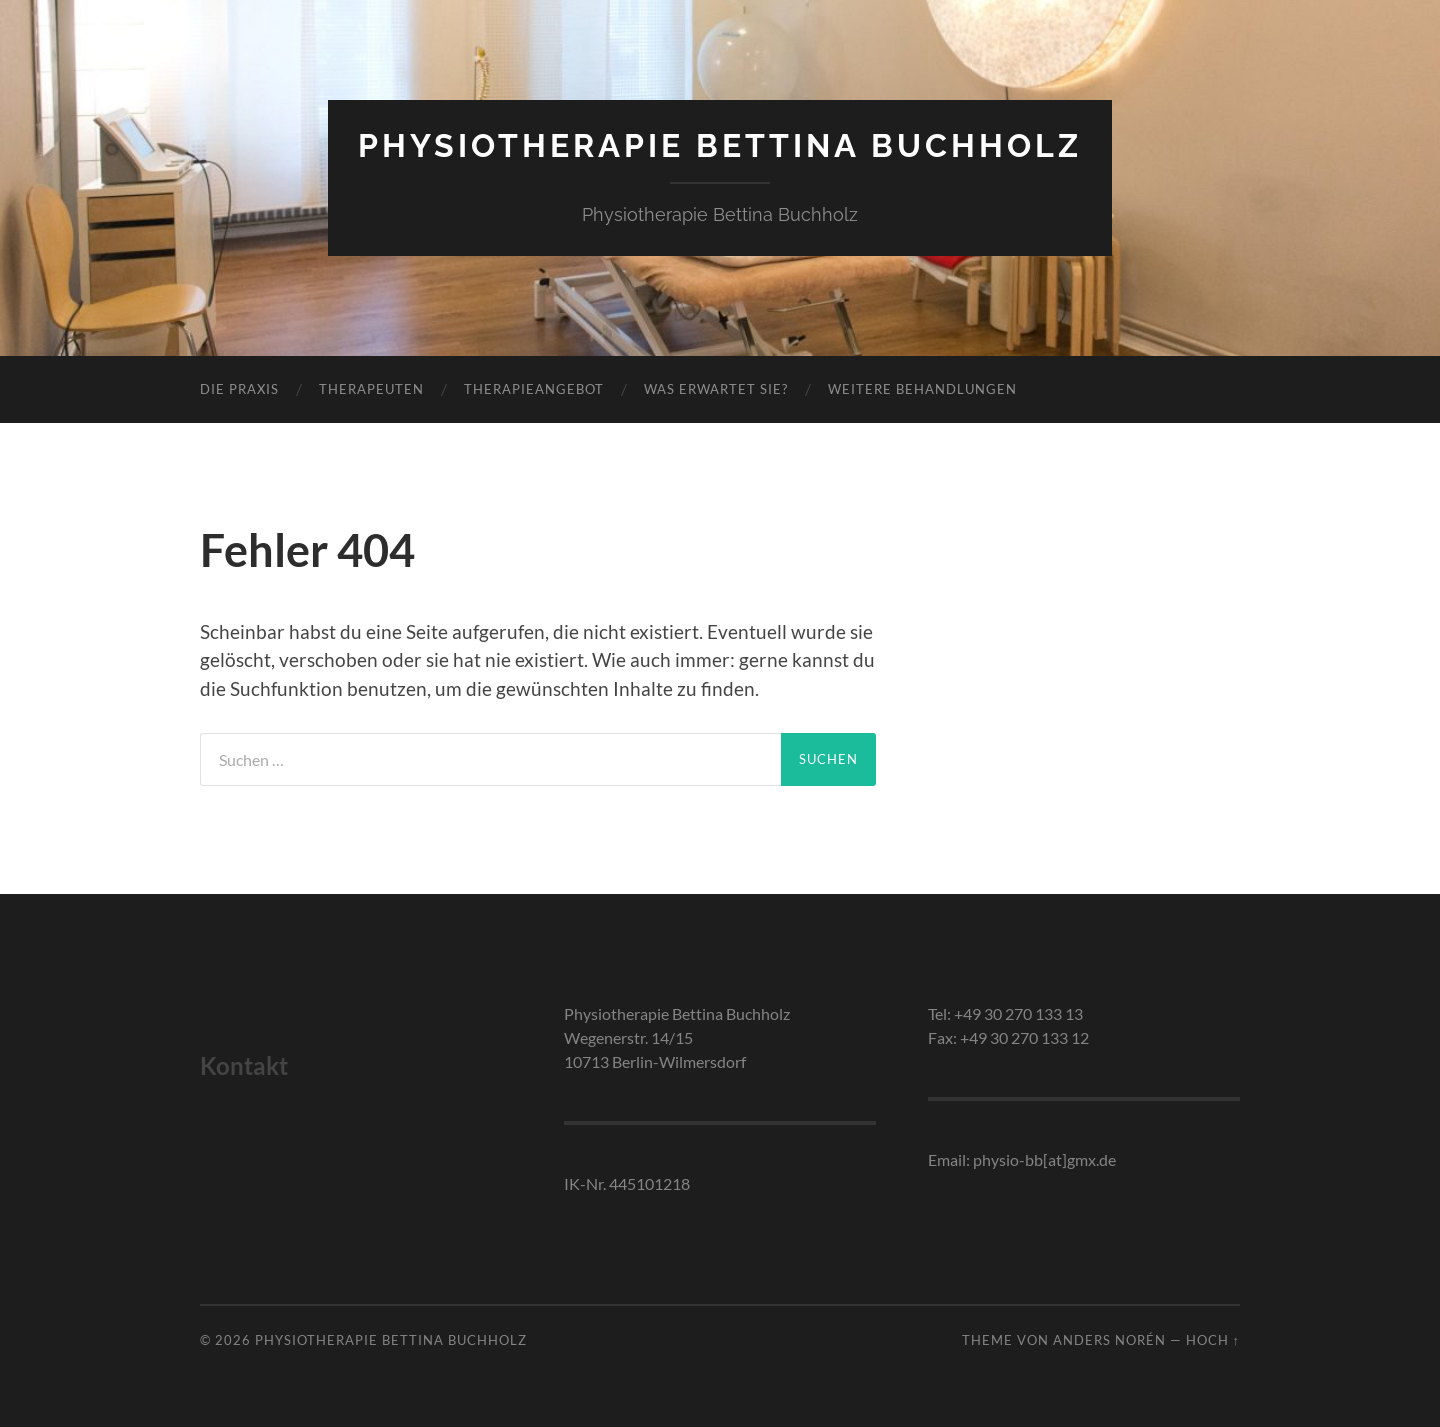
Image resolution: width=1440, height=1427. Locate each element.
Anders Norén (1109, 1340)
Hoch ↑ (1213, 1340)
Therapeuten (371, 389)
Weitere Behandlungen (922, 389)
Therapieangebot (534, 389)
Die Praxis (239, 389)
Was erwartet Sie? (716, 389)
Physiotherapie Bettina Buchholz (720, 145)
